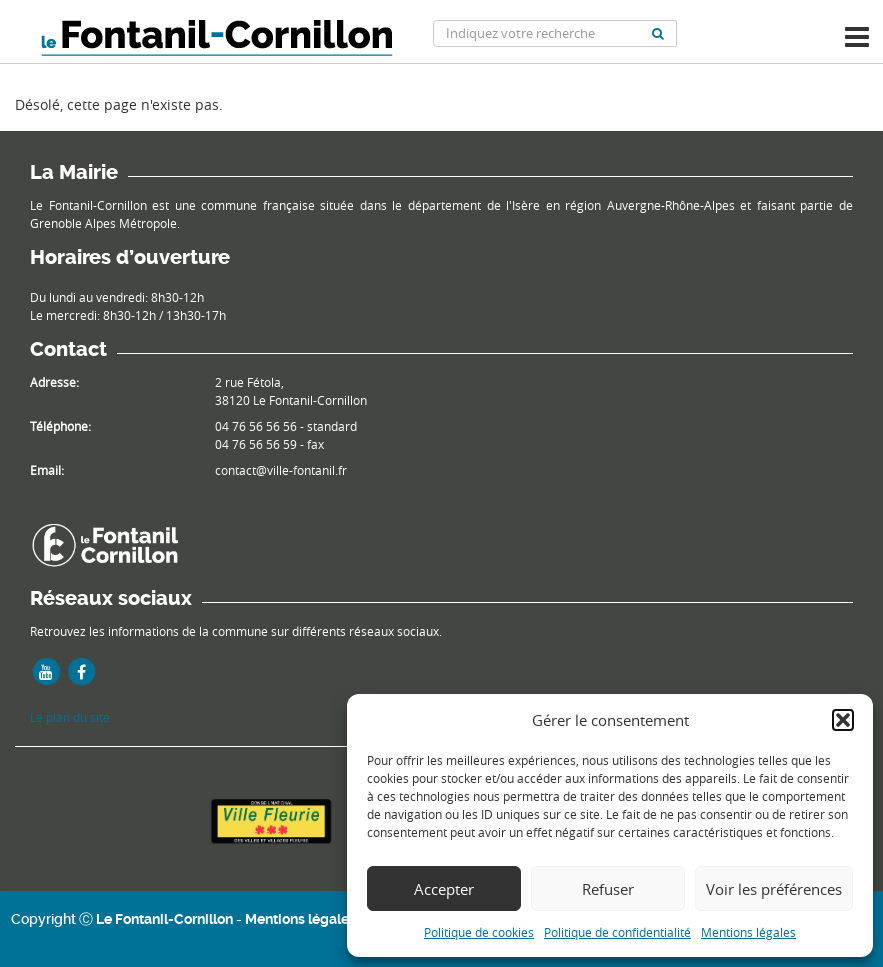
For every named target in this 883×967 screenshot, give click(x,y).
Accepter (444, 889)
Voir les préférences (774, 889)
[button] (843, 720)
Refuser (608, 889)
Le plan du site (70, 717)
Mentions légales (748, 932)
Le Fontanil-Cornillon (164, 919)
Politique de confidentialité (617, 932)
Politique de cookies (479, 932)
